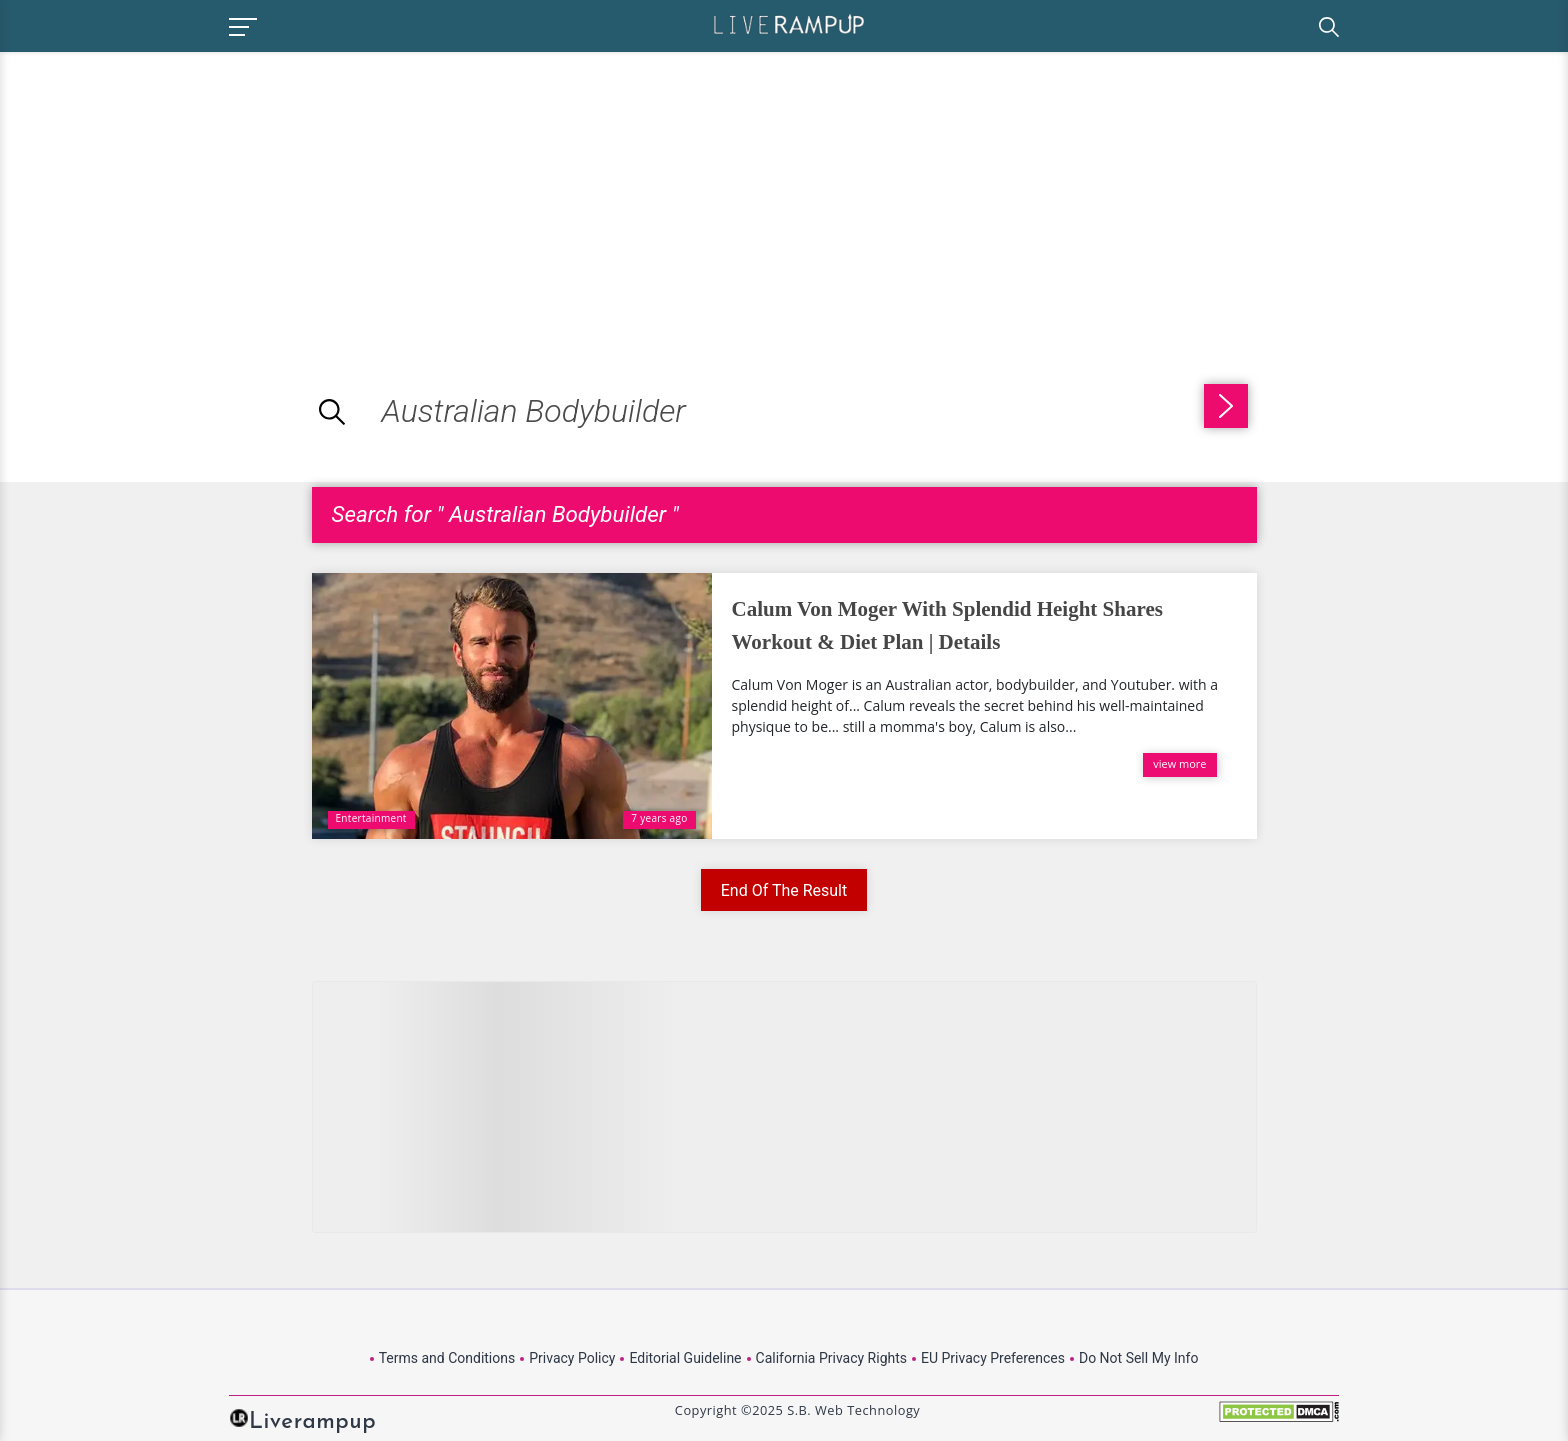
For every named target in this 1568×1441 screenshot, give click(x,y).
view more (1179, 763)
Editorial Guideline (685, 1358)
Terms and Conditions (447, 1358)
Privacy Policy (572, 1358)
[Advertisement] (168, 192)
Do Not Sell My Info (1138, 1358)
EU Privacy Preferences (993, 1358)
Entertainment (371, 818)
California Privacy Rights (831, 1358)
